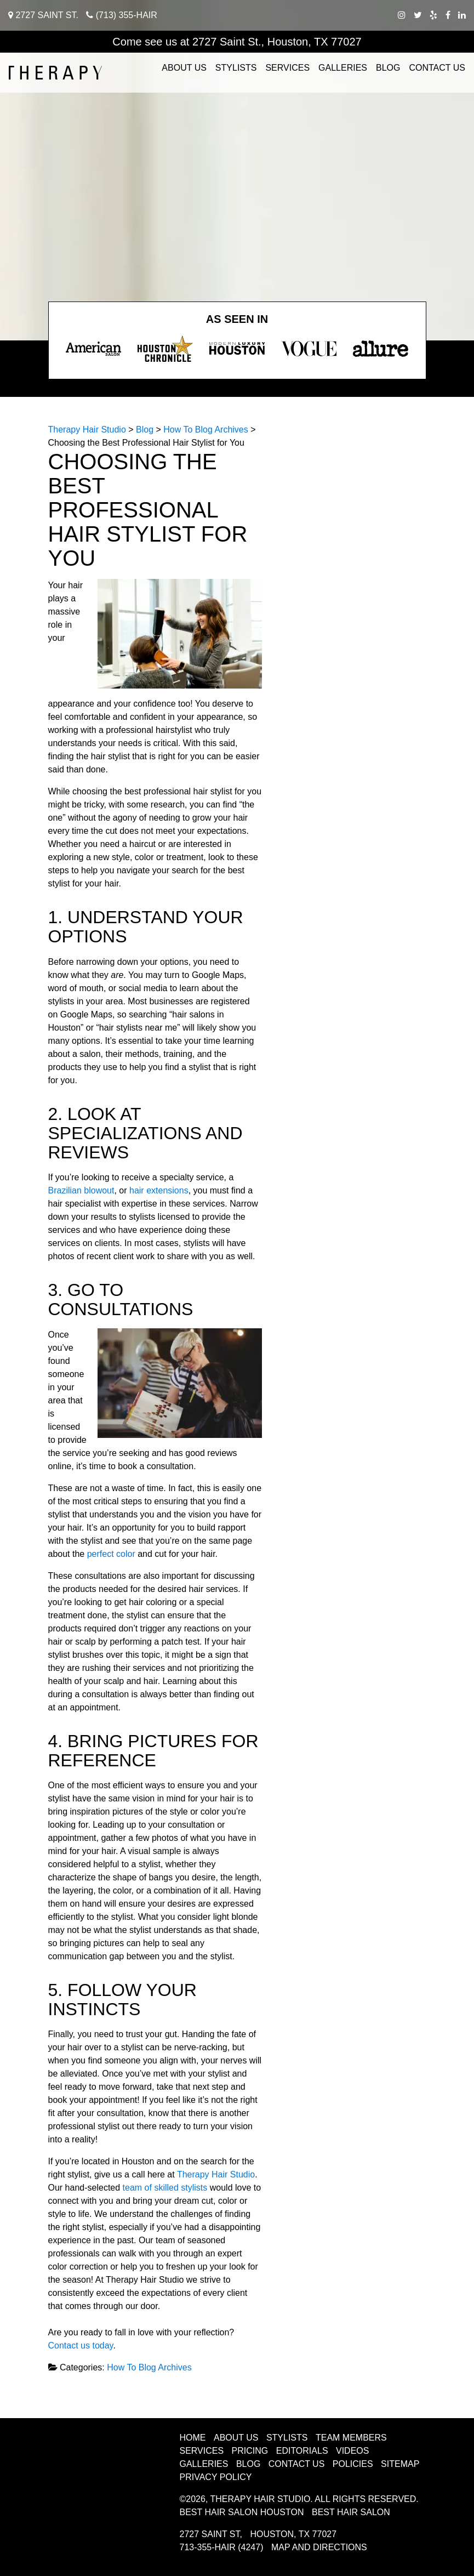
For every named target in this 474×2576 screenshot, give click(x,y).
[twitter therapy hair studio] (418, 15)
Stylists (236, 67)
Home (193, 2437)
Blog (388, 67)
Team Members (351, 2437)
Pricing (250, 2450)
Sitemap (400, 2464)
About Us (184, 67)
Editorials (302, 2450)
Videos (352, 2450)
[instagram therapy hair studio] (402, 15)
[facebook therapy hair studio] (448, 15)
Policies (353, 2464)
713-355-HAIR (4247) (222, 2547)
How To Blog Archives (149, 2367)
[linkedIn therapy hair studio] (462, 15)
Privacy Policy (216, 2477)
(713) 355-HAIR (121, 15)
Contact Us (437, 67)
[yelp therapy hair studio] (433, 15)
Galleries (342, 67)
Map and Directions (319, 2547)
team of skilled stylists (165, 2187)
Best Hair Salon (351, 2512)
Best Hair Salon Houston (242, 2512)
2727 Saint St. (43, 15)
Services (287, 67)
